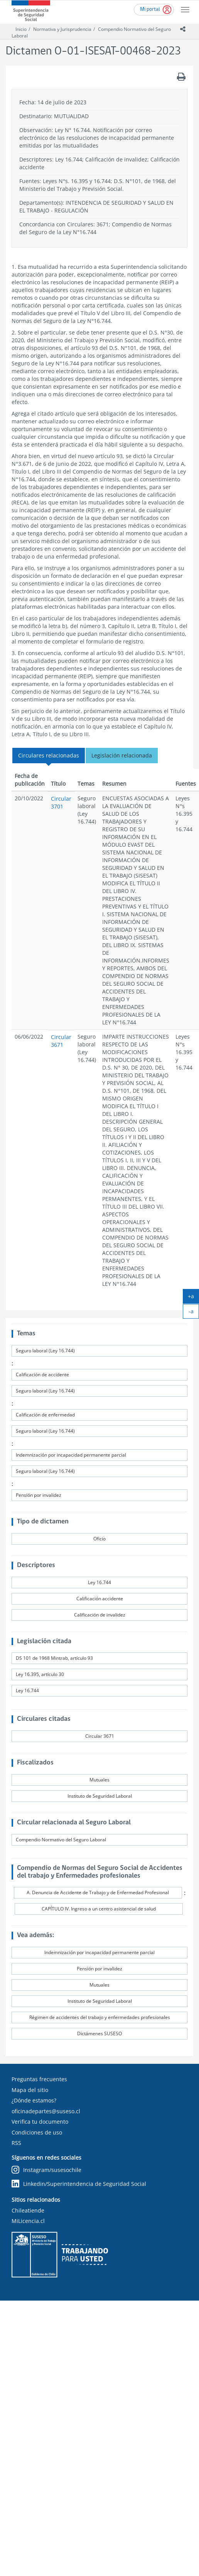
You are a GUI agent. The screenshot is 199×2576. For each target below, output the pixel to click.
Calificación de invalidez (99, 1614)
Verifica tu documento (40, 2121)
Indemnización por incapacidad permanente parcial (71, 1455)
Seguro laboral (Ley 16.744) (45, 1350)
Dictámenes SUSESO (99, 2033)
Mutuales (99, 1779)
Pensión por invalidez (38, 1495)
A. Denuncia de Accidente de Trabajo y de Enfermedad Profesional (98, 1892)
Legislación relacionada (121, 755)
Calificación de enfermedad (45, 1414)
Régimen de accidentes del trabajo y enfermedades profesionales (99, 2017)
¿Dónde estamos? (34, 2100)
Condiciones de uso (37, 2132)
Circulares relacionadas (48, 755)
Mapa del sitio (30, 2090)
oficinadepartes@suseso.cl (46, 2111)
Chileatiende (28, 2210)
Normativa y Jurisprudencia (62, 29)
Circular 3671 (61, 1040)
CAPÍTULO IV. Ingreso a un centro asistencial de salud (99, 1908)
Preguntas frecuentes (39, 2079)
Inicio (21, 29)
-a (194, 1313)
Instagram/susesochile (46, 2169)
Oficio (99, 1538)
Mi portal (150, 9)
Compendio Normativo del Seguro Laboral (61, 1839)
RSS (16, 2142)
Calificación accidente (99, 1598)
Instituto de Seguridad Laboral (99, 1796)
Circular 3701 (61, 802)
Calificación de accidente (42, 1374)
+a (193, 1298)
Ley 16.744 (99, 1582)
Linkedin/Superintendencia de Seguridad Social (79, 2183)
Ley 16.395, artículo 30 (40, 1674)
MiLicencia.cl (28, 2220)
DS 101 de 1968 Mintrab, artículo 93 (54, 1658)
